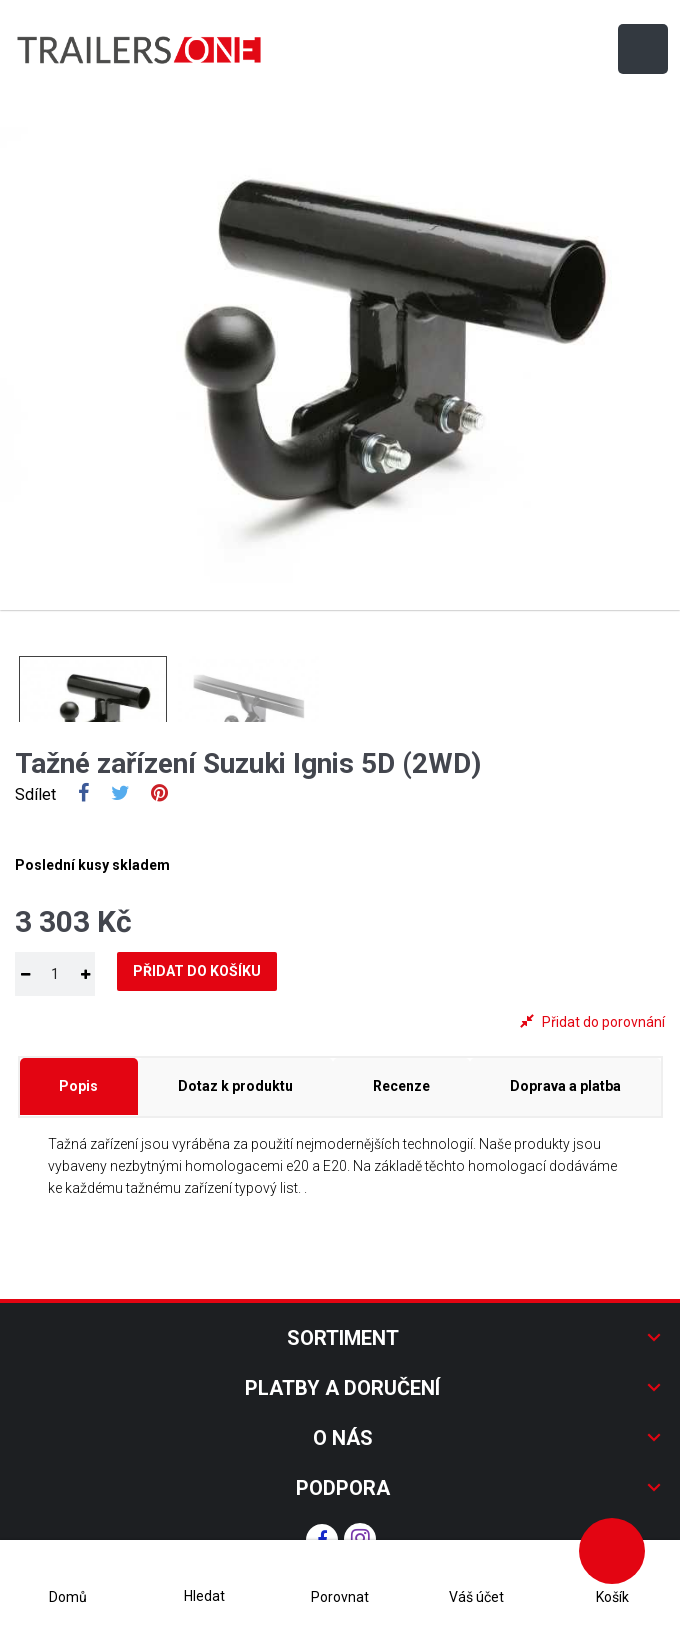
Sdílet (83, 795)
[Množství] (55, 974)
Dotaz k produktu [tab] (235, 1086)
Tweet (120, 795)
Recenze (401, 1086)
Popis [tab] (78, 1086)
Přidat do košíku (197, 971)
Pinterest (159, 795)
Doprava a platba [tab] (565, 1086)
